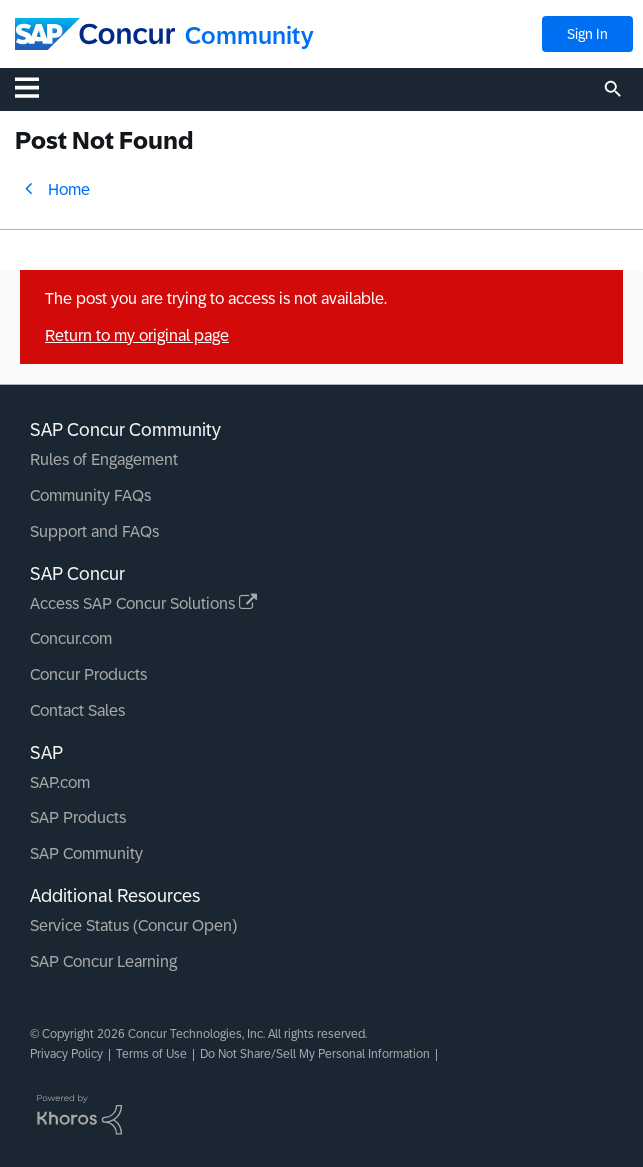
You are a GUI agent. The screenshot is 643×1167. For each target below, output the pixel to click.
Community (249, 35)
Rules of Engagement (104, 459)
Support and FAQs (94, 531)
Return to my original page (137, 335)
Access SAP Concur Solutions (143, 603)
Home (69, 189)
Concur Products (88, 674)
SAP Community (86, 853)
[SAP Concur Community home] (95, 34)
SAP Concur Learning (103, 961)
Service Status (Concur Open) (133, 925)
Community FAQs (90, 495)
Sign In (587, 34)
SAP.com (60, 782)
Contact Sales (77, 710)
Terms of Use (151, 1054)
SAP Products (78, 817)
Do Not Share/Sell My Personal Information (315, 1054)
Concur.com (71, 638)
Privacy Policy (66, 1054)
